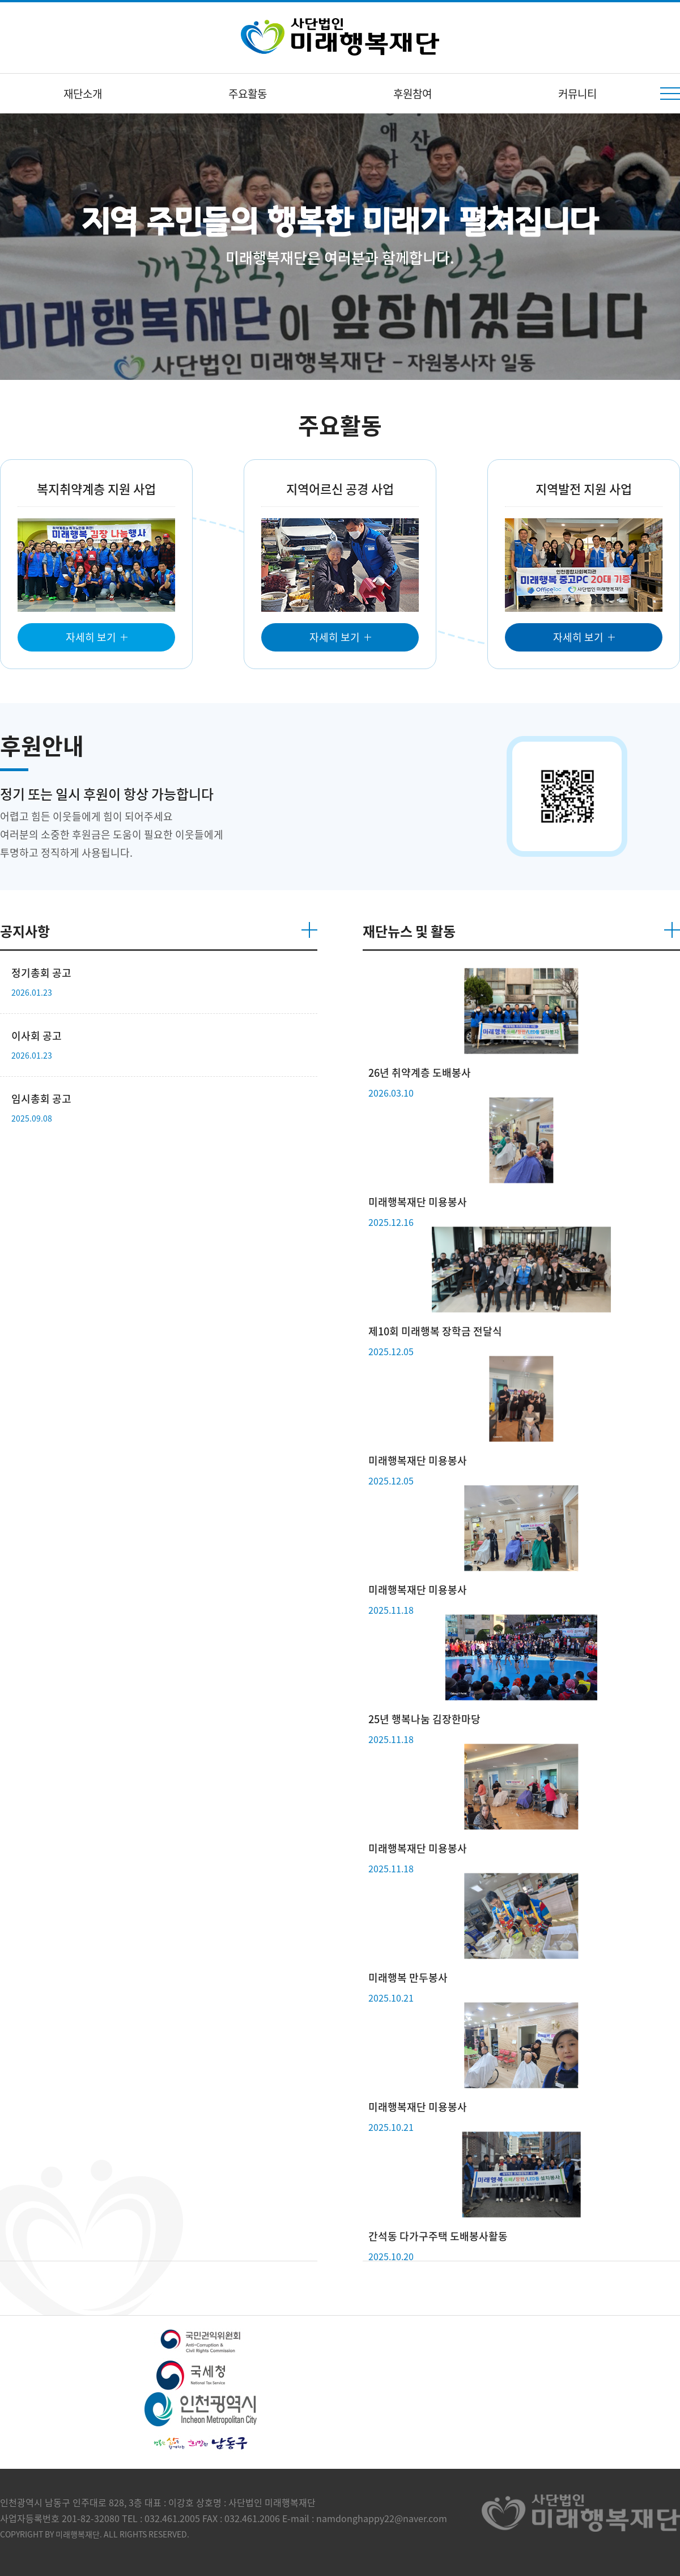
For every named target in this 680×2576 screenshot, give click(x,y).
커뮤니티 (577, 93)
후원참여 (412, 93)
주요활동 (247, 93)
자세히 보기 (91, 637)
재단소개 (82, 93)
